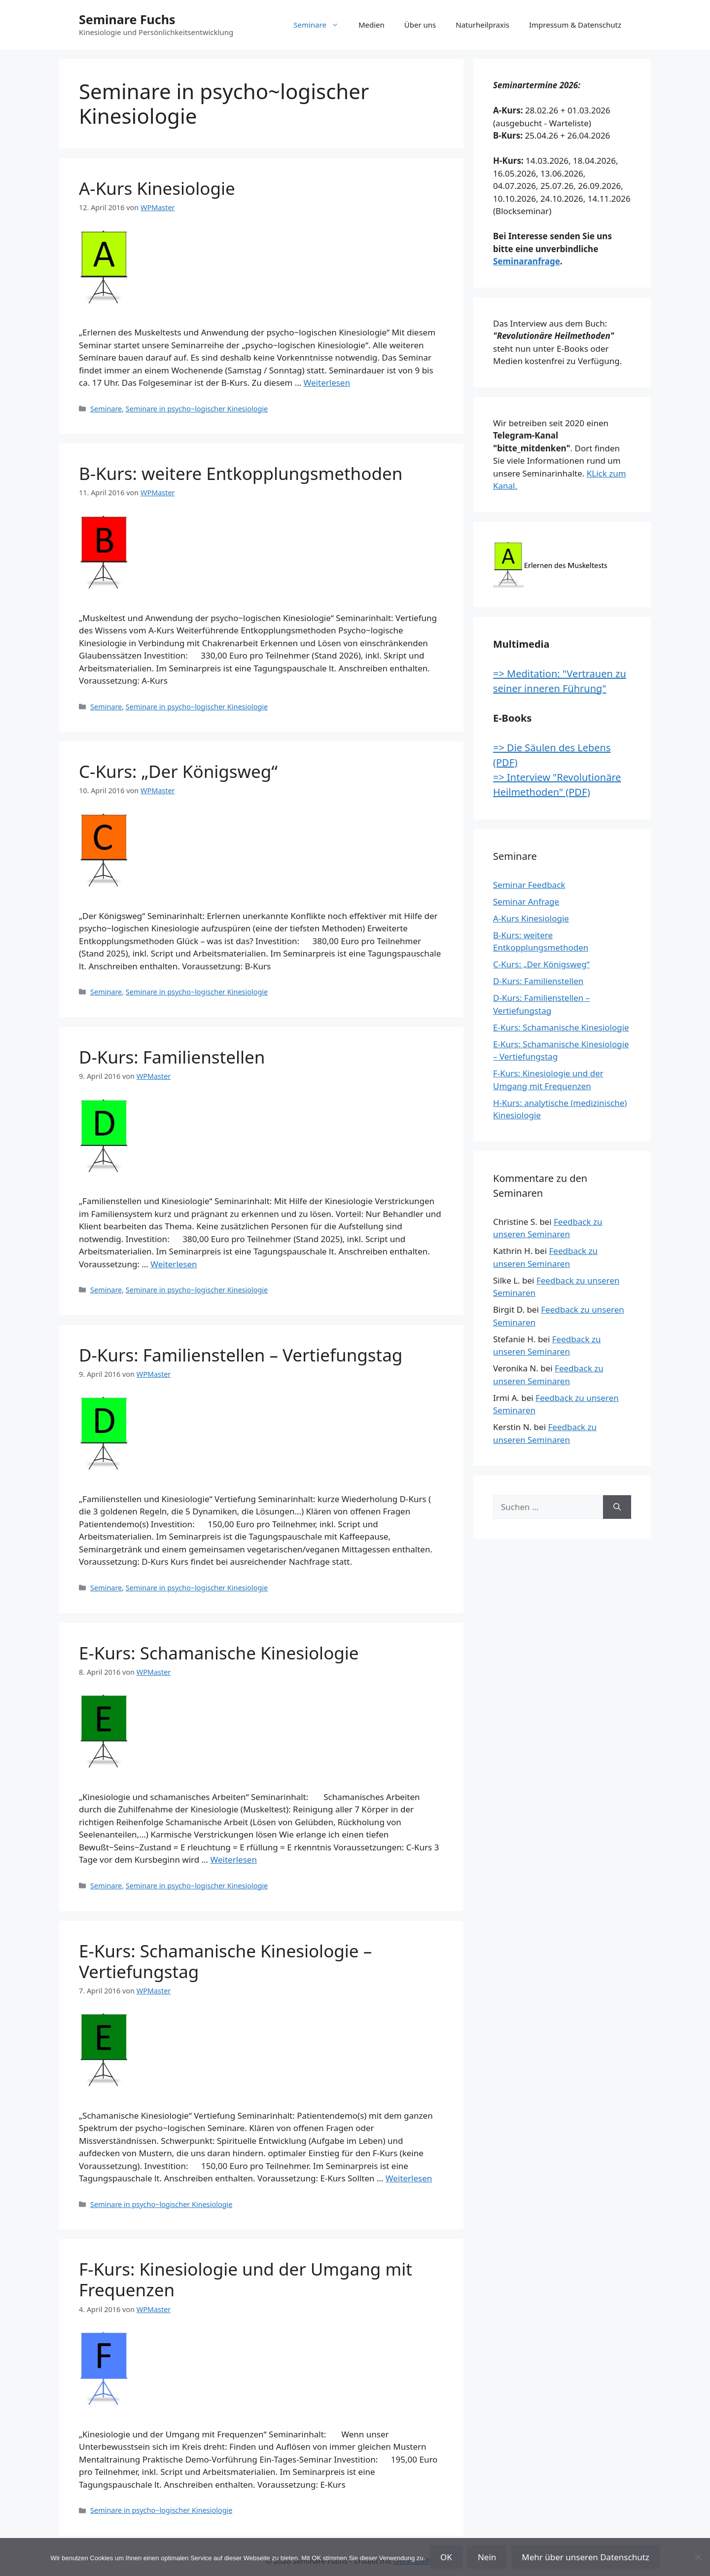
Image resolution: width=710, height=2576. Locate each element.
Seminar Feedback (529, 884)
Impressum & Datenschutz (575, 25)
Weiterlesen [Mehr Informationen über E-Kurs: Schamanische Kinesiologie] (234, 1859)
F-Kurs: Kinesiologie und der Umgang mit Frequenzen (245, 2279)
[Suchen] (617, 1507)
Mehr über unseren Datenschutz (585, 2557)
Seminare (321, 24)
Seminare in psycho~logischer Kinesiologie (197, 408)
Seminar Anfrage (526, 901)
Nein (487, 2557)
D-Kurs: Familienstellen (172, 1056)
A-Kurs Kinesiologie (157, 188)
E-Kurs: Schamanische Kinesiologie (219, 1652)
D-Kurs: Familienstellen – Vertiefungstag (240, 1354)
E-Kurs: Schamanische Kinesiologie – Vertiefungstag (225, 1961)
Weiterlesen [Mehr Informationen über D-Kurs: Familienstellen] (173, 1264)
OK (446, 2557)
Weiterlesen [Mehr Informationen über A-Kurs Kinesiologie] (327, 382)
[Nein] (698, 2557)
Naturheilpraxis (482, 25)
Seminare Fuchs (127, 19)
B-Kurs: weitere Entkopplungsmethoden (240, 473)
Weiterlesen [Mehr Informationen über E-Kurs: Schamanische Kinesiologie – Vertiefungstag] (409, 2178)
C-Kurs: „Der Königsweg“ (178, 771)
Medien (371, 25)
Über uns (420, 25)
